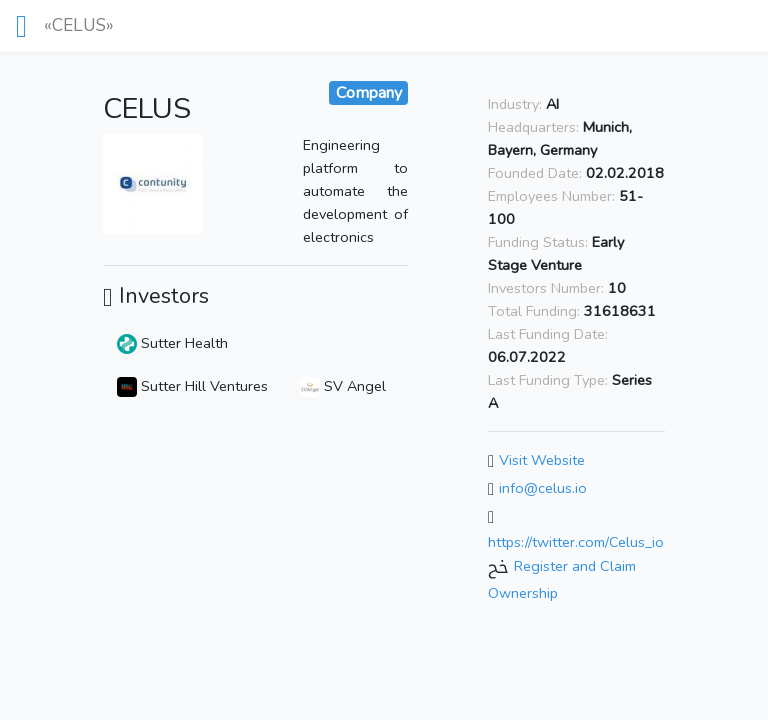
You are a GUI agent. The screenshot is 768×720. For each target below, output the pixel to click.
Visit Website (542, 461)
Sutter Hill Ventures (192, 386)
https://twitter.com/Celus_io (576, 542)
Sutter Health (172, 343)
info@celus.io (543, 488)
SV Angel (343, 386)
